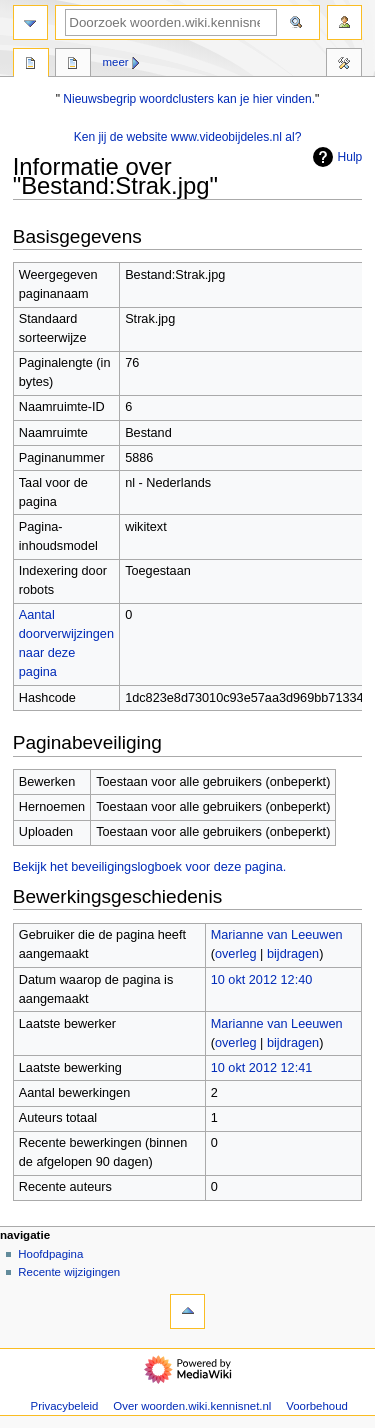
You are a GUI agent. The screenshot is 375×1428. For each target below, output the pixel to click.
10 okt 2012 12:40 (262, 980)
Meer (116, 62)
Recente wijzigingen (69, 1272)
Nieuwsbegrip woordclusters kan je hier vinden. (189, 99)
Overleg (73, 65)
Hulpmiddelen (344, 65)
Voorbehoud (317, 1406)
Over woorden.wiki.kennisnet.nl (192, 1406)
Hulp (335, 157)
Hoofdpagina (50, 1254)
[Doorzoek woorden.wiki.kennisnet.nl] (171, 22)
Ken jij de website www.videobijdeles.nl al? (188, 137)
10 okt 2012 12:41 (262, 1068)
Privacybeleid (65, 1406)
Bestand (31, 65)
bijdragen (293, 954)
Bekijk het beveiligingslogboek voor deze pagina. (150, 867)
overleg (236, 954)
